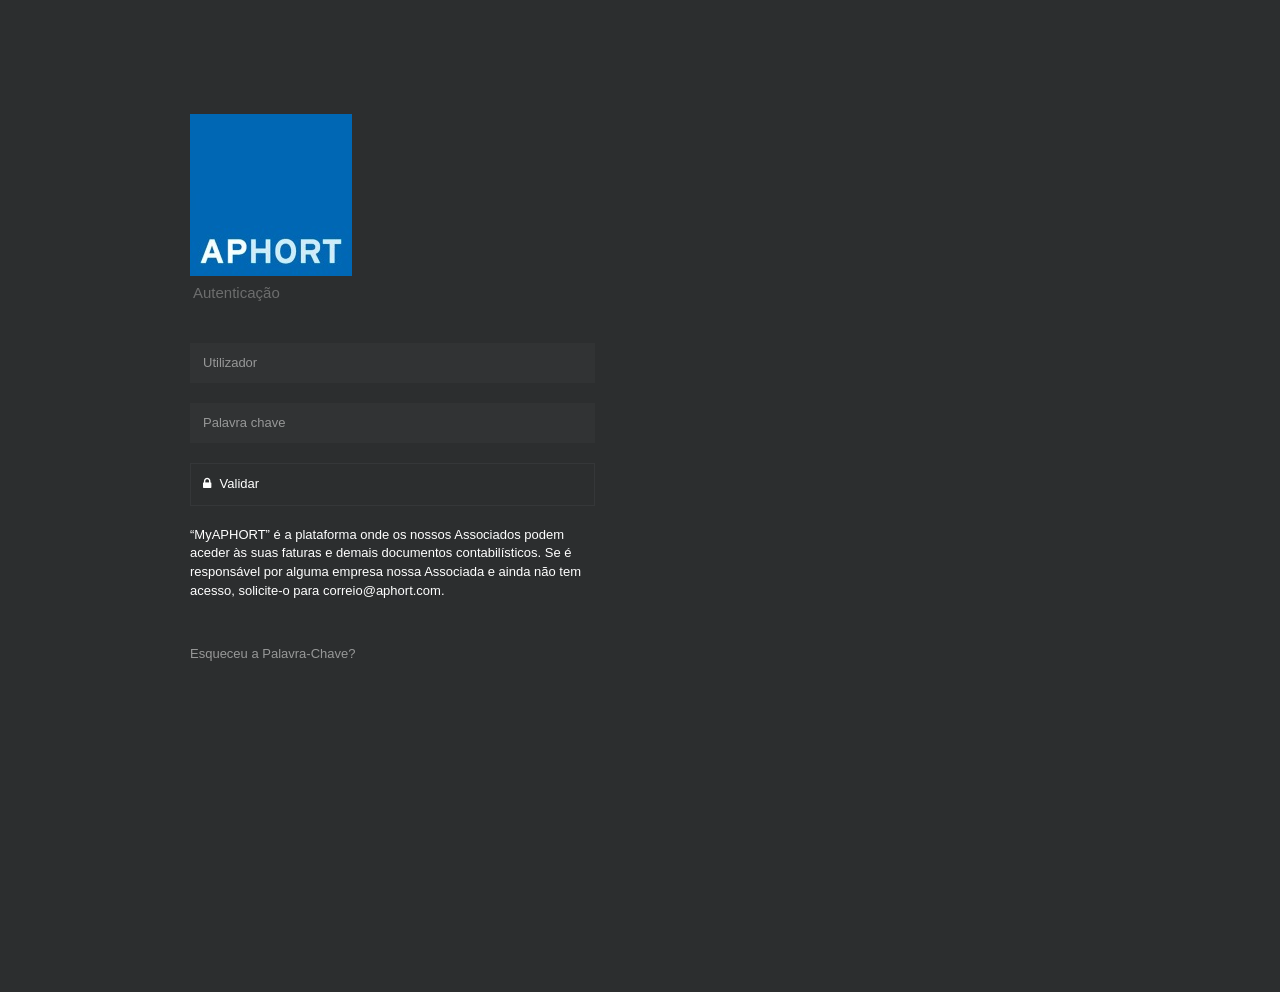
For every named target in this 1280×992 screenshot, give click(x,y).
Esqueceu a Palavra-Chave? (273, 653)
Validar (231, 483)
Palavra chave (244, 422)
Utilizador (230, 362)
